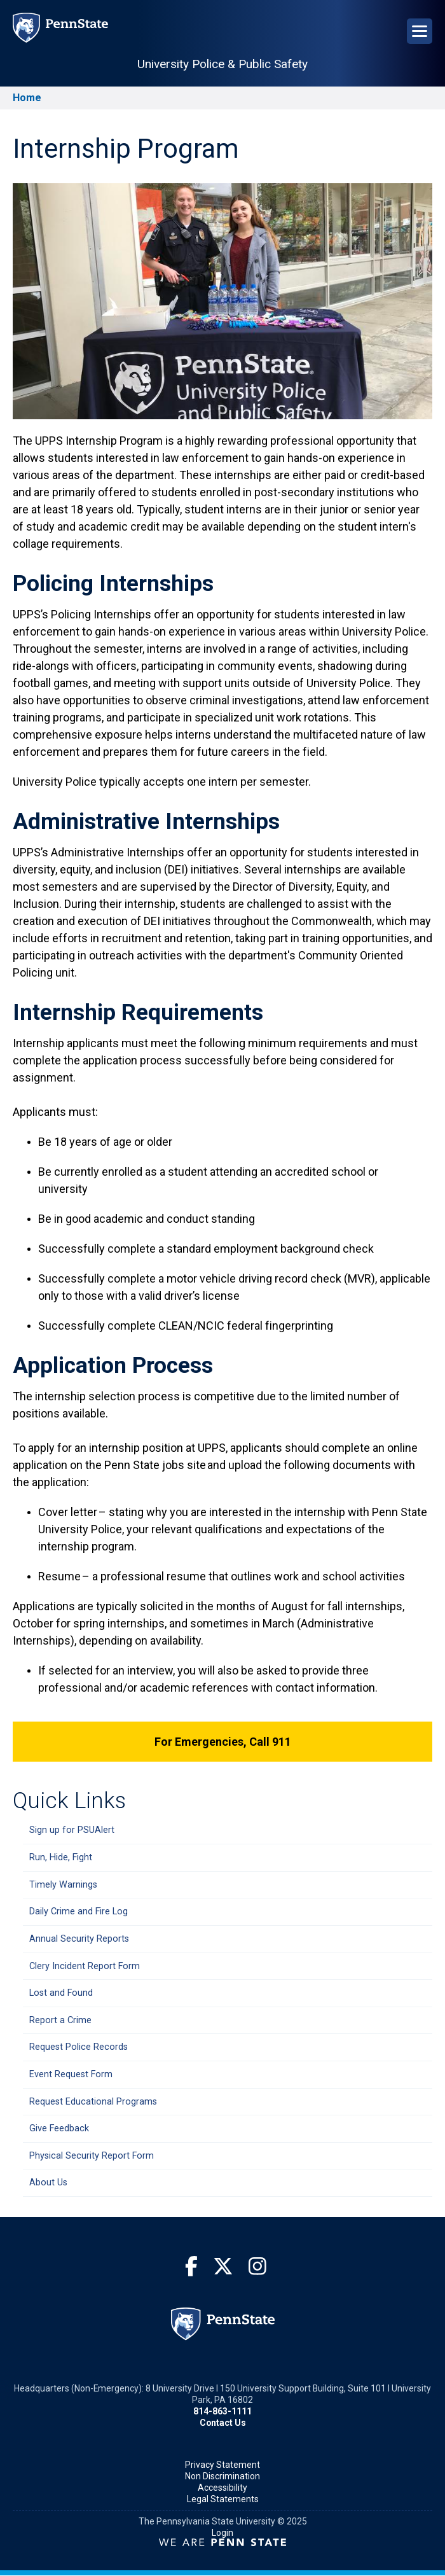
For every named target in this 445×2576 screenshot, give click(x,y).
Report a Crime (60, 2020)
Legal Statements (223, 2499)
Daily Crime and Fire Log (78, 1911)
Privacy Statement (222, 2465)
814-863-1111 (222, 2411)
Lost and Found (61, 1993)
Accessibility (222, 2487)
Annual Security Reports (79, 1938)
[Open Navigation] (419, 31)
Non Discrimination (222, 2476)
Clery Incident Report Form (84, 1966)
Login (222, 2533)
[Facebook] (191, 2266)
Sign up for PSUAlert (71, 1830)
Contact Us (223, 2423)
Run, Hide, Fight (60, 1857)
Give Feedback (59, 2128)
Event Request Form (71, 2074)
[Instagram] (257, 2266)
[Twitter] (223, 2266)
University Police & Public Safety (222, 64)
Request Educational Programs (93, 2101)
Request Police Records (78, 2047)
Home (27, 98)
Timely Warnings (63, 1884)
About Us (48, 2182)
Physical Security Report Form (91, 2155)
